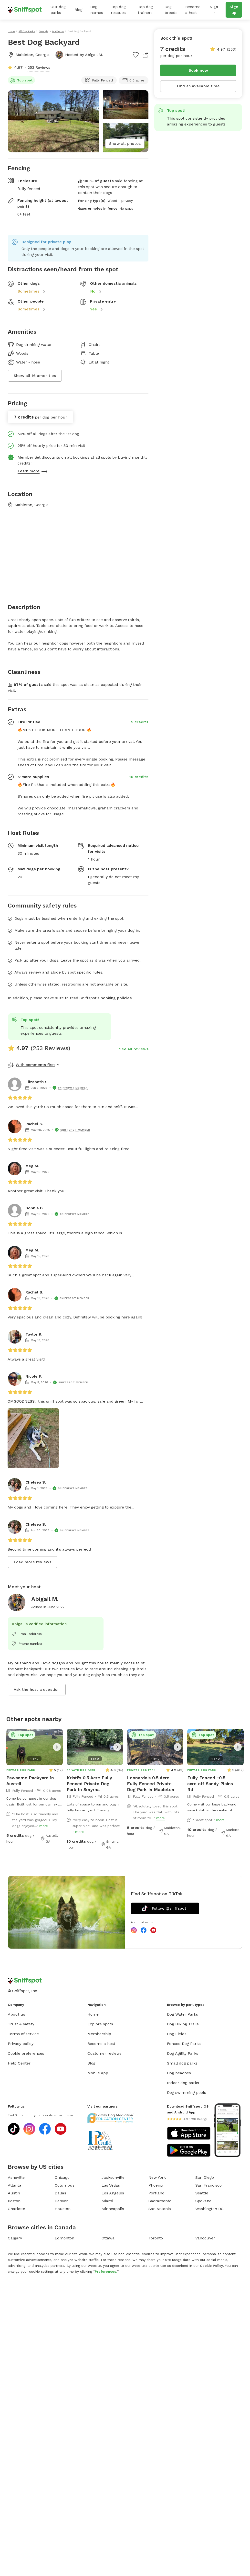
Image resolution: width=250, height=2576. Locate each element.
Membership (99, 2033)
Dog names (96, 9)
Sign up (233, 9)
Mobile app (97, 2073)
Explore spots (100, 2024)
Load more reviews (32, 1562)
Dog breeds (171, 9)
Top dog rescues (118, 9)
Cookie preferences (26, 2053)
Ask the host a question (37, 1689)
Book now (198, 70)
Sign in (214, 9)
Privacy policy (20, 2043)
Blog (78, 9)
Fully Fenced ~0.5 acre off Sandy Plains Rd (210, 1783)
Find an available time (198, 86)
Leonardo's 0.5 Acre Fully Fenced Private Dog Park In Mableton (150, 1783)
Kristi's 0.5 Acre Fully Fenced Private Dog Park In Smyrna (89, 1783)
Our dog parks (58, 9)
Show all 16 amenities (35, 375)
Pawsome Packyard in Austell (30, 1780)
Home (93, 2014)
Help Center (19, 2063)
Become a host (192, 9)
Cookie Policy (211, 2266)
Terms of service (23, 2033)
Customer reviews (104, 2053)
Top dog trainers (145, 9)
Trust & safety (21, 2024)
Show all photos (125, 143)
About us (16, 2014)
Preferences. (106, 2271)
